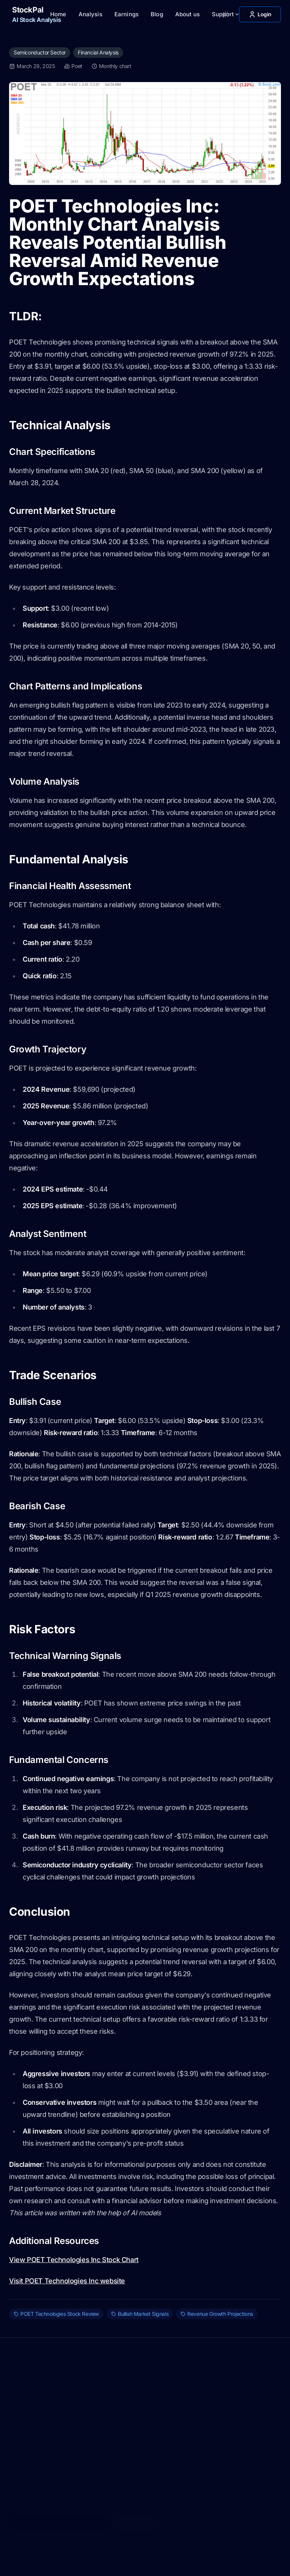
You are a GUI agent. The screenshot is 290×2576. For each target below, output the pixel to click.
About (87, 2412)
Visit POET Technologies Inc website (67, 2281)
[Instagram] (243, 2563)
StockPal (24, 2368)
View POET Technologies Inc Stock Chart (74, 2260)
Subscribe (135, 2518)
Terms (16, 2380)
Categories (92, 2454)
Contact (18, 2412)
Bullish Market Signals (139, 2314)
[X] (228, 2563)
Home (58, 14)
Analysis (90, 14)
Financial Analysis (98, 52)
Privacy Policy (44, 2380)
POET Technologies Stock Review (56, 2314)
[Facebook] (258, 2563)
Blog (157, 14)
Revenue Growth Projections (216, 2314)
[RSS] (273, 2563)
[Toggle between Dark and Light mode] (225, 14)
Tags (85, 2465)
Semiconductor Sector (40, 52)
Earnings (126, 14)
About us (187, 14)
